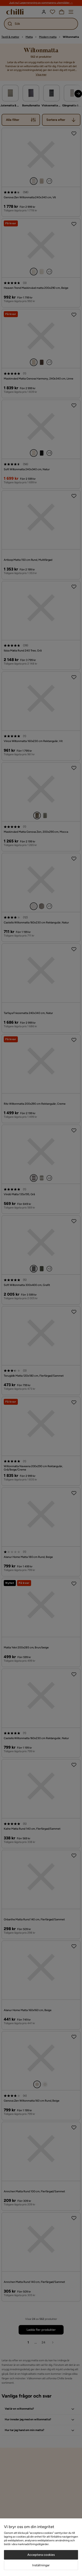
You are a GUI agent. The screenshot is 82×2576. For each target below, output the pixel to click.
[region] (41, 2547)
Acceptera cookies (41, 2555)
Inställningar (41, 2565)
